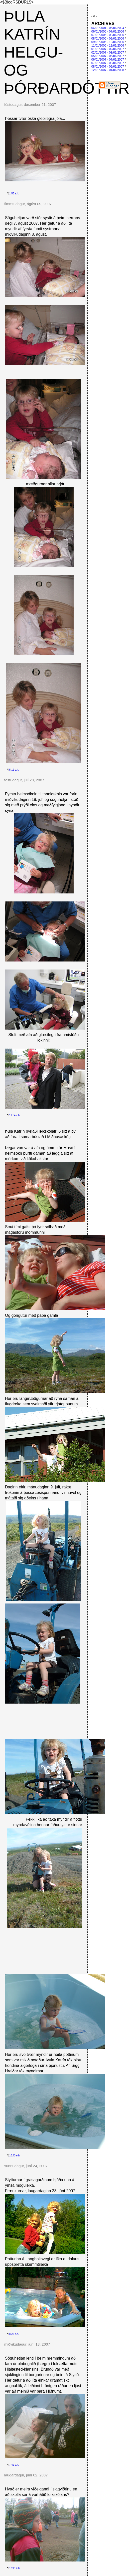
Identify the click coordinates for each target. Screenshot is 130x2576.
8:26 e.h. (14, 2334)
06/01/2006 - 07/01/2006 (107, 31)
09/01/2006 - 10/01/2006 (107, 42)
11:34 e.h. (14, 1115)
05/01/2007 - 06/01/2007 (107, 56)
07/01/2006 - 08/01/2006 (107, 35)
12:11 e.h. (14, 2568)
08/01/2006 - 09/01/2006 (107, 38)
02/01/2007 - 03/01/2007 (107, 52)
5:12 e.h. (14, 769)
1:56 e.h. (14, 193)
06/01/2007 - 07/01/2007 (107, 59)
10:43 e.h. (14, 2155)
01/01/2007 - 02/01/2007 (107, 49)
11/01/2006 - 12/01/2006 (107, 45)
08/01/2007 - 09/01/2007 (107, 66)
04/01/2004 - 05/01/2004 (107, 28)
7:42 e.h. (14, 2464)
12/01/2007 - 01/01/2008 (107, 70)
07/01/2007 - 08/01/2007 (107, 63)
